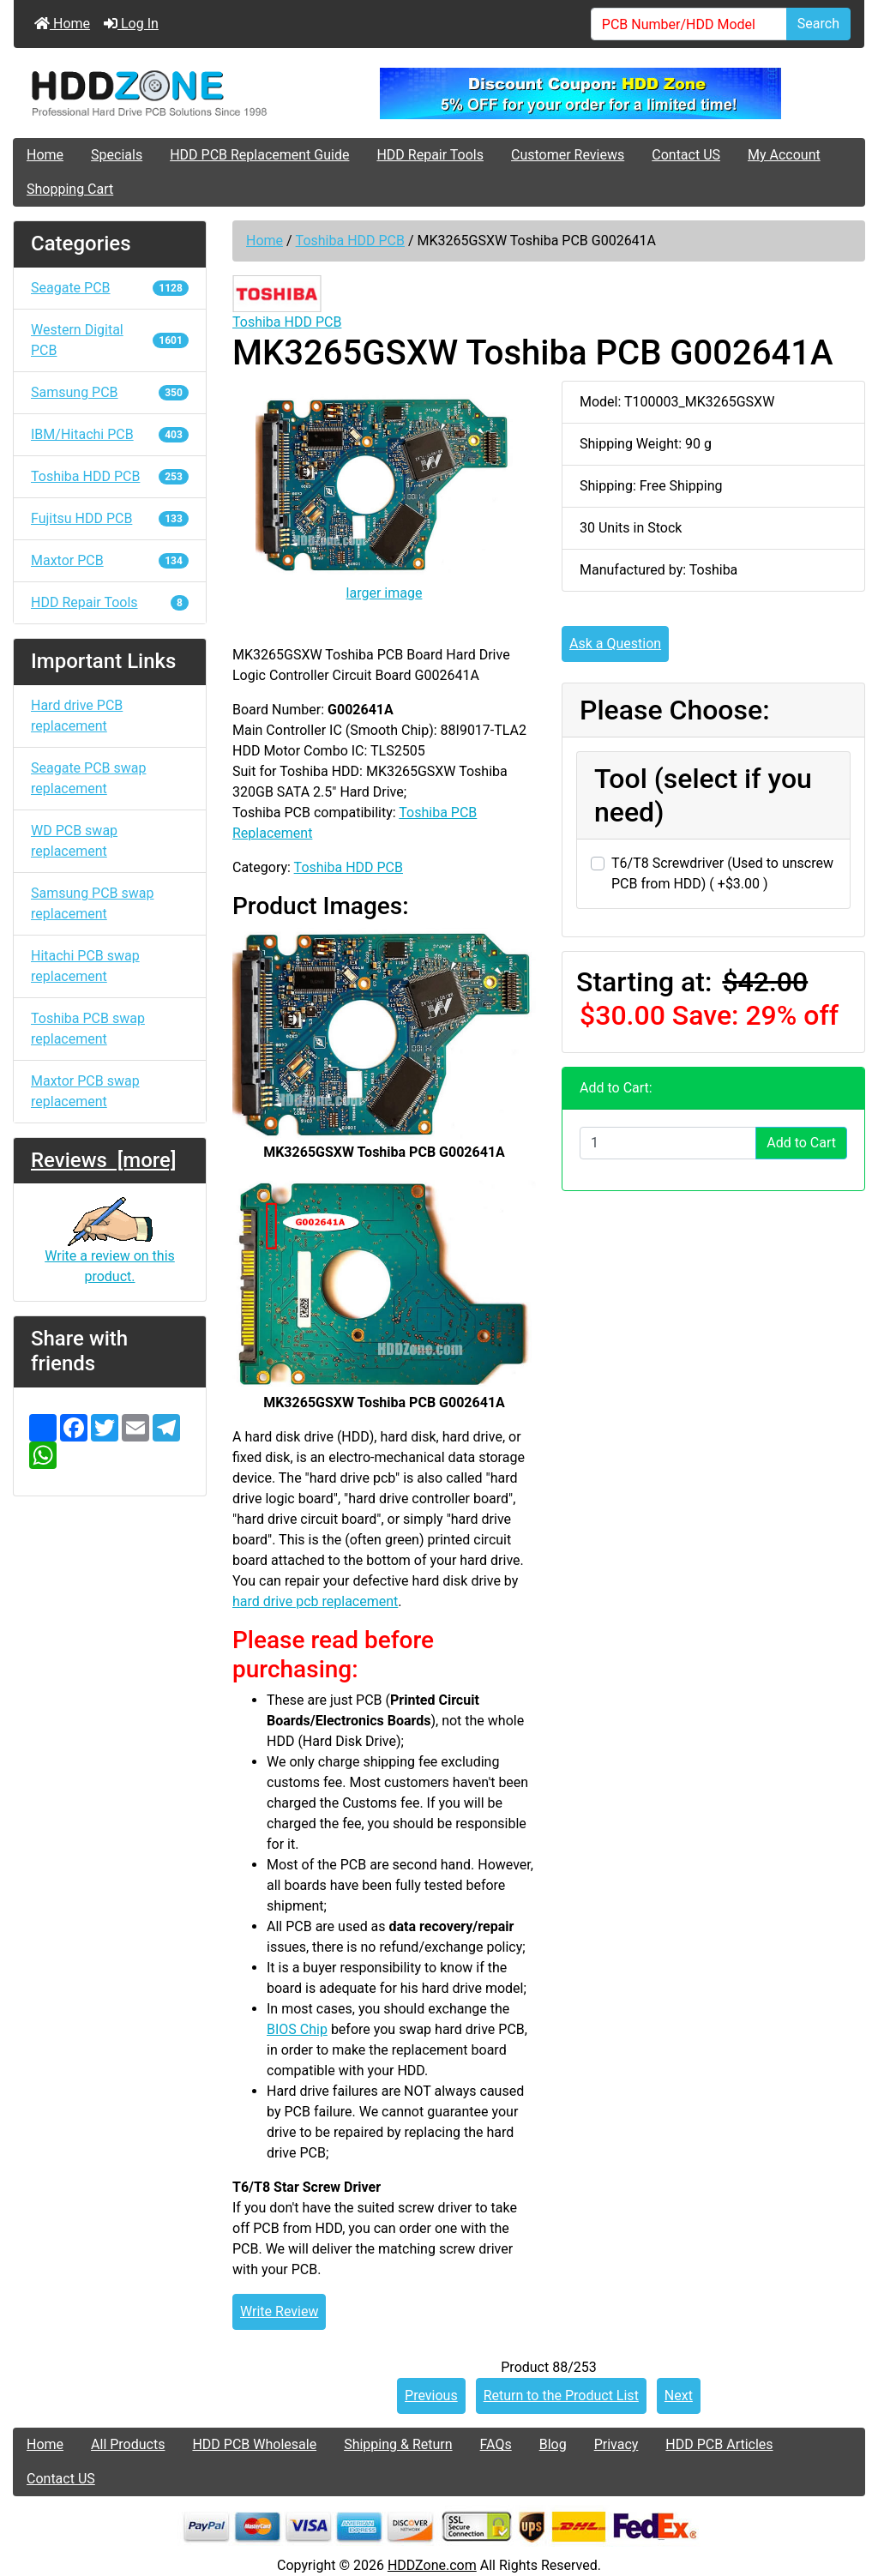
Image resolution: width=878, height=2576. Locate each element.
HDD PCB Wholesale (254, 2444)
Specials (116, 155)
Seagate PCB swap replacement (88, 778)
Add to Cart (801, 1143)
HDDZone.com (432, 2565)
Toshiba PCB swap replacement (88, 1028)
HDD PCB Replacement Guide (259, 155)
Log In (131, 23)
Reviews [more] (103, 1160)
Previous (431, 2395)
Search (818, 23)
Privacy (616, 2444)
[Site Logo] (156, 93)
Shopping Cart (70, 189)
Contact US (686, 155)
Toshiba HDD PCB (350, 240)
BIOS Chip (297, 2029)
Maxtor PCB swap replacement (85, 1091)
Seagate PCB (110, 288)
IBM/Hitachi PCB (110, 434)
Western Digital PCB (110, 340)
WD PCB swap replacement (74, 840)
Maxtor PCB (110, 560)
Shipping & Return (398, 2444)
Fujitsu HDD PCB (110, 518)
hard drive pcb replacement (315, 1601)
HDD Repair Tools (430, 155)
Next (679, 2395)
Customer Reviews (567, 155)
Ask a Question (615, 643)
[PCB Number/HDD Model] (689, 24)
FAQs (496, 2444)
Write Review (279, 2311)
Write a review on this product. (110, 1249)
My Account (784, 155)
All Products (128, 2444)
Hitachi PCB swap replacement (85, 966)
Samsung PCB (110, 392)
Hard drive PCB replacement (77, 715)
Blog (553, 2444)
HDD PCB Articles (719, 2444)
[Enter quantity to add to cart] (668, 1143)
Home (62, 23)
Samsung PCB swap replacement (92, 903)
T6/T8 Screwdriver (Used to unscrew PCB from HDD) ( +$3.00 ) (722, 873)
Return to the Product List (561, 2395)
